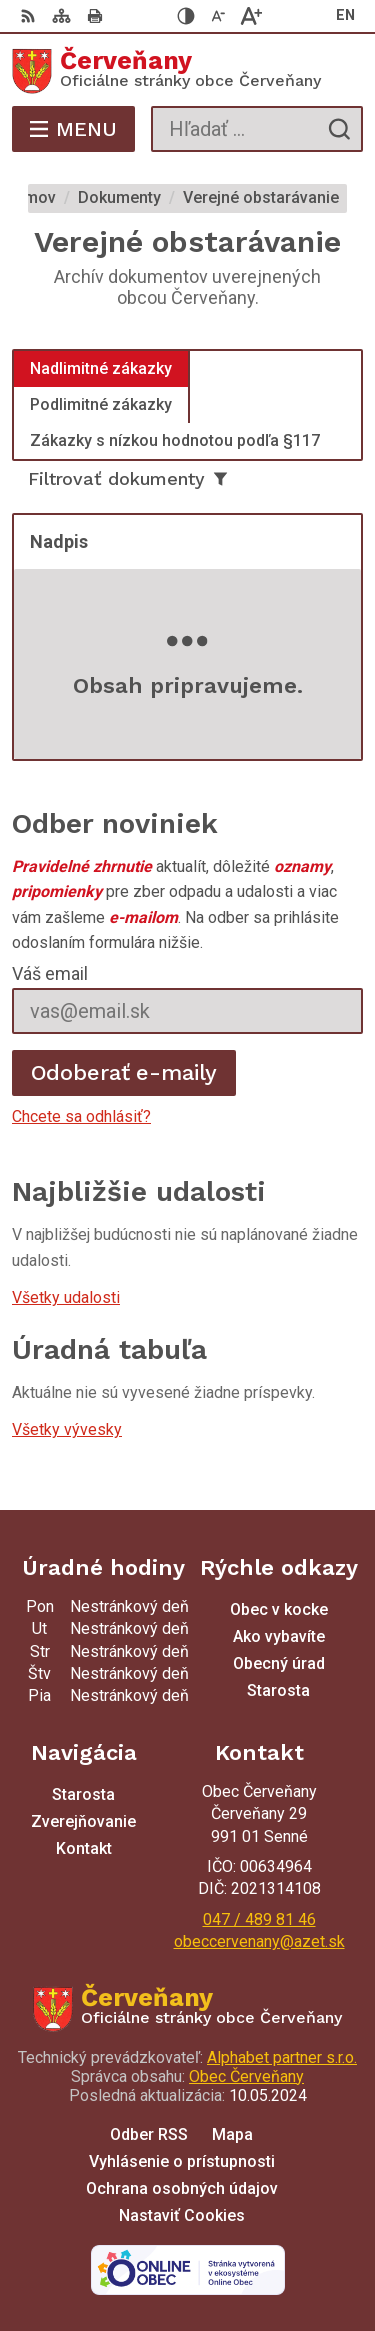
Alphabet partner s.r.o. (282, 2057)
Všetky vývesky (67, 1429)
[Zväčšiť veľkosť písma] (251, 16)
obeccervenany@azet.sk (259, 1941)
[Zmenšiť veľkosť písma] (219, 16)
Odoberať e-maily (124, 1072)
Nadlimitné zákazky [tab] (101, 368)
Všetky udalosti (66, 1297)
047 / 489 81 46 (259, 1919)
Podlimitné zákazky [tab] (101, 404)
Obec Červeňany (246, 2076)
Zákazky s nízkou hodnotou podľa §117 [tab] (175, 440)
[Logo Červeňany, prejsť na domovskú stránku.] (187, 71)
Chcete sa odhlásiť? (81, 1116)
